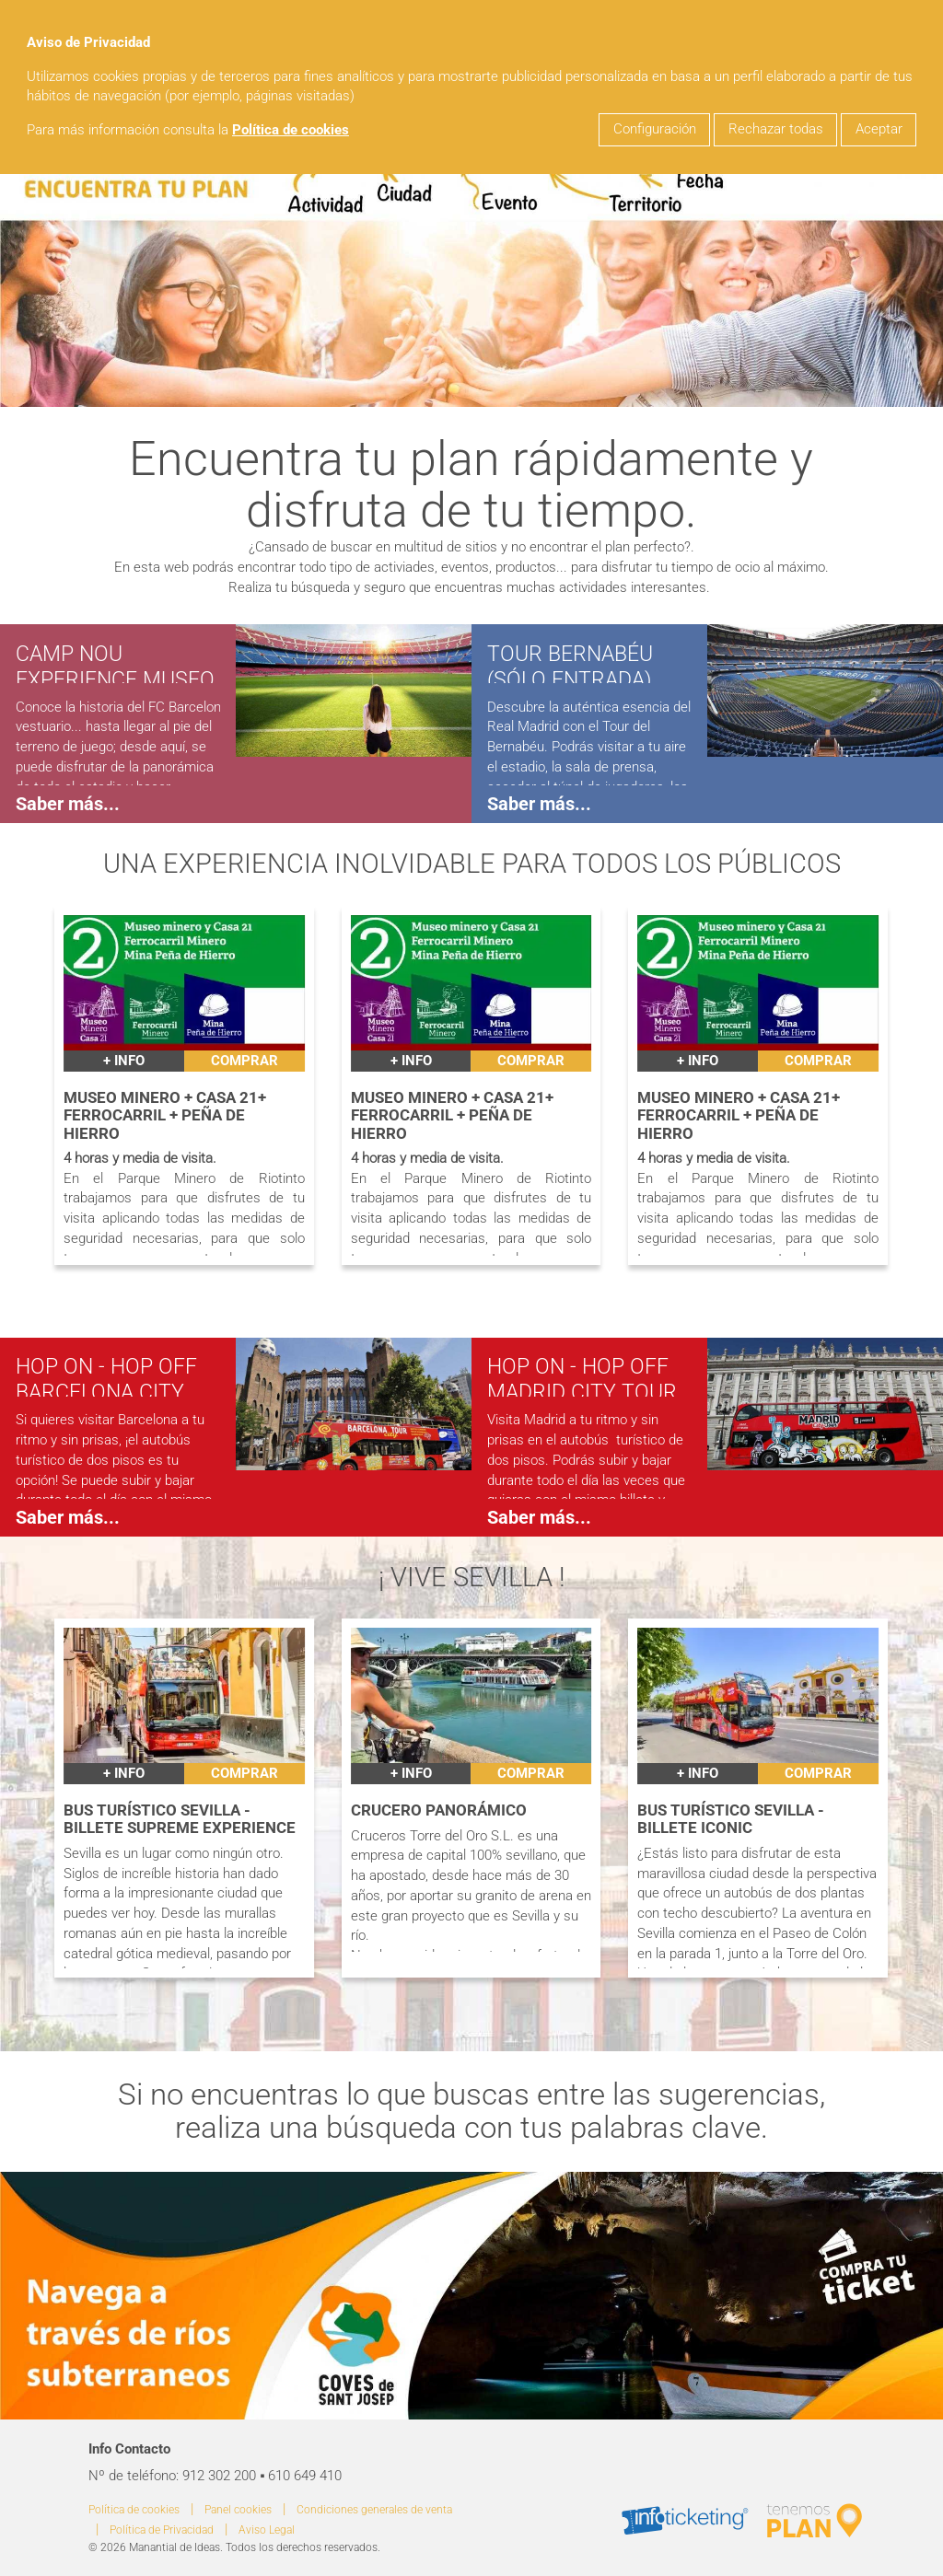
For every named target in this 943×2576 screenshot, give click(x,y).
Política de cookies (290, 130)
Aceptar (879, 129)
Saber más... (68, 804)
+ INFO (124, 1061)
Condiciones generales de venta (374, 2509)
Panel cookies (238, 2509)
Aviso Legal (267, 2530)
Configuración (654, 129)
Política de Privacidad (162, 2530)
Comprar (244, 1061)
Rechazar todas (775, 129)
